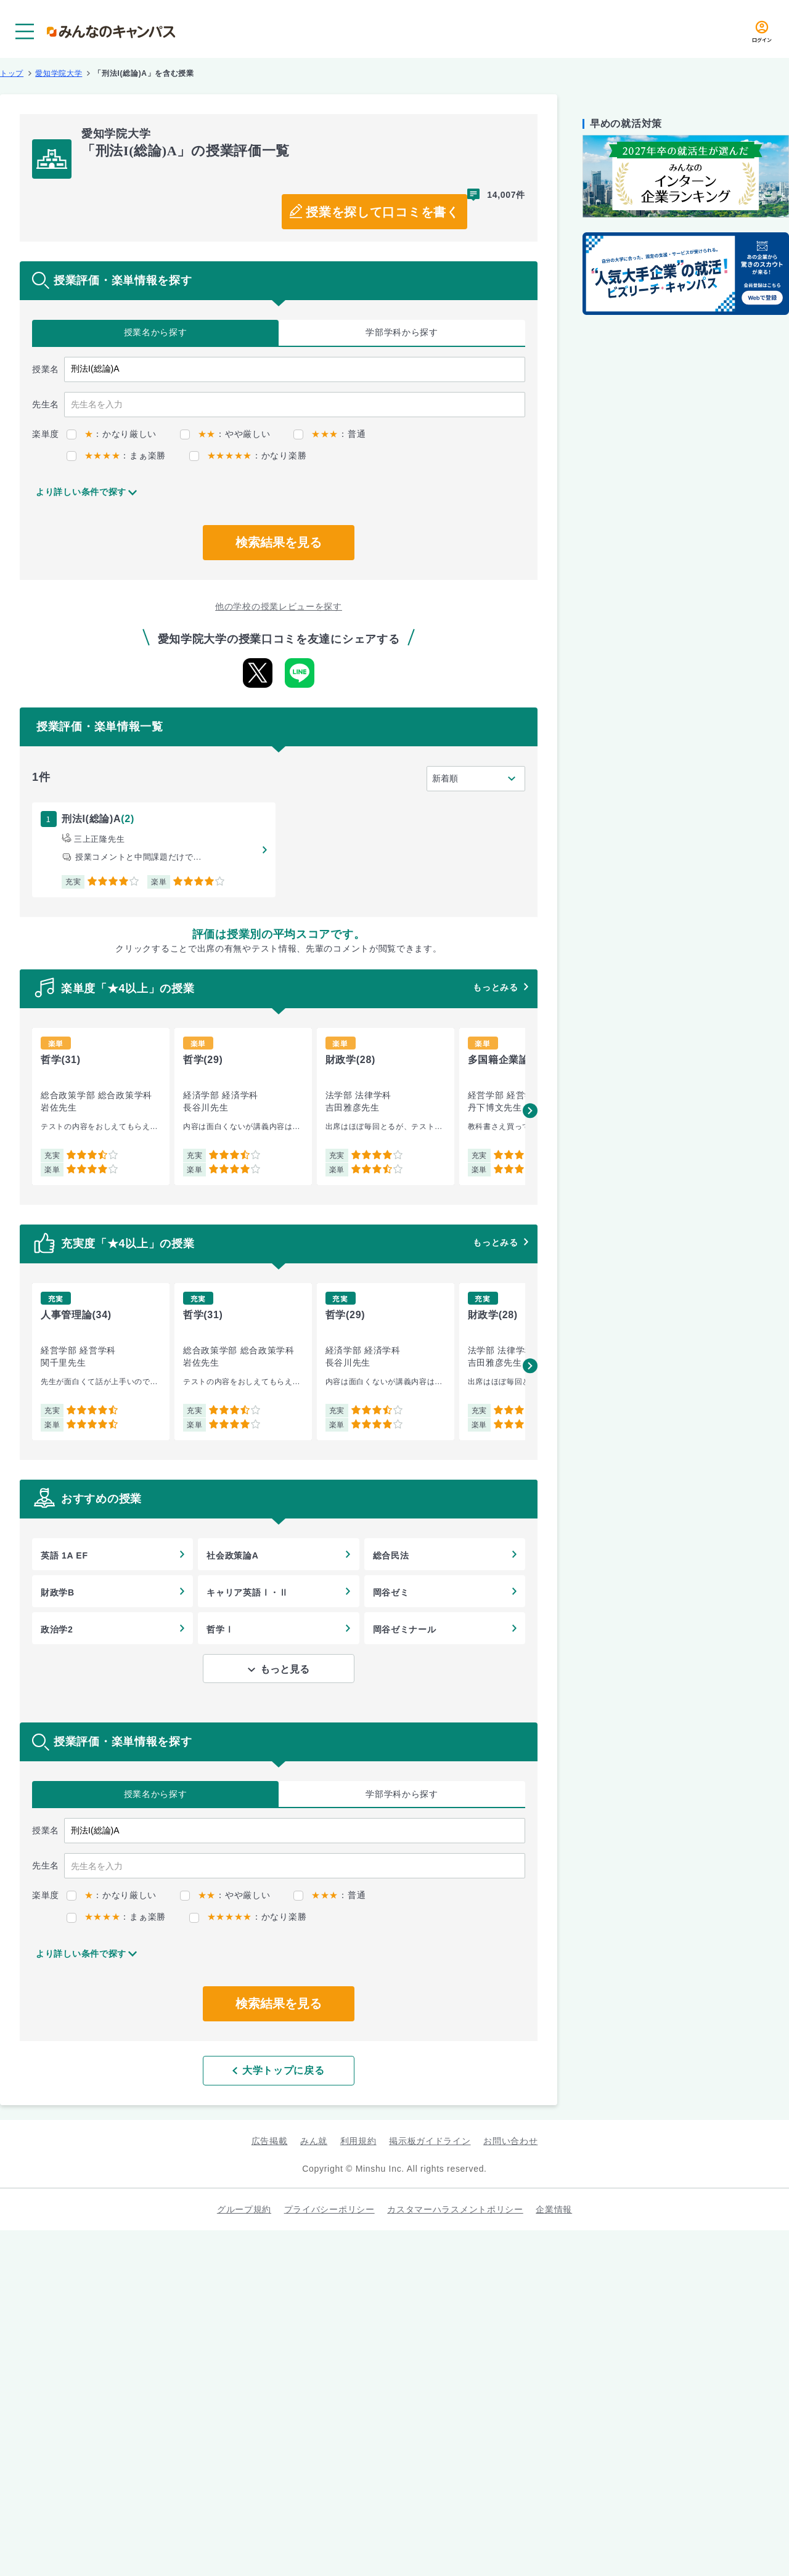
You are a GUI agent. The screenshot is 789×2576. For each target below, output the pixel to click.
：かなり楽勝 (247, 455)
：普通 (329, 434)
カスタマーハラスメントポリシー (455, 2209)
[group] (101, 1106)
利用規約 (358, 2141)
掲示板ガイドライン (429, 2141)
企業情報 (554, 2209)
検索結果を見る (278, 542)
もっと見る (284, 1669)
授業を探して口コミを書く (382, 212)
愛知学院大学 (58, 73)
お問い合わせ (510, 2141)
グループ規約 (244, 2209)
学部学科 (402, 332)
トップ (11, 73)
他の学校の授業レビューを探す (278, 606)
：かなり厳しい (112, 434)
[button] (530, 1110)
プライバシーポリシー (329, 2209)
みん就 (313, 2141)
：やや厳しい (225, 434)
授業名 (155, 332)
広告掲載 (269, 2141)
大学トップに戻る (278, 2070)
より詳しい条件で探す (81, 492)
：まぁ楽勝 (116, 455)
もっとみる (495, 987)
